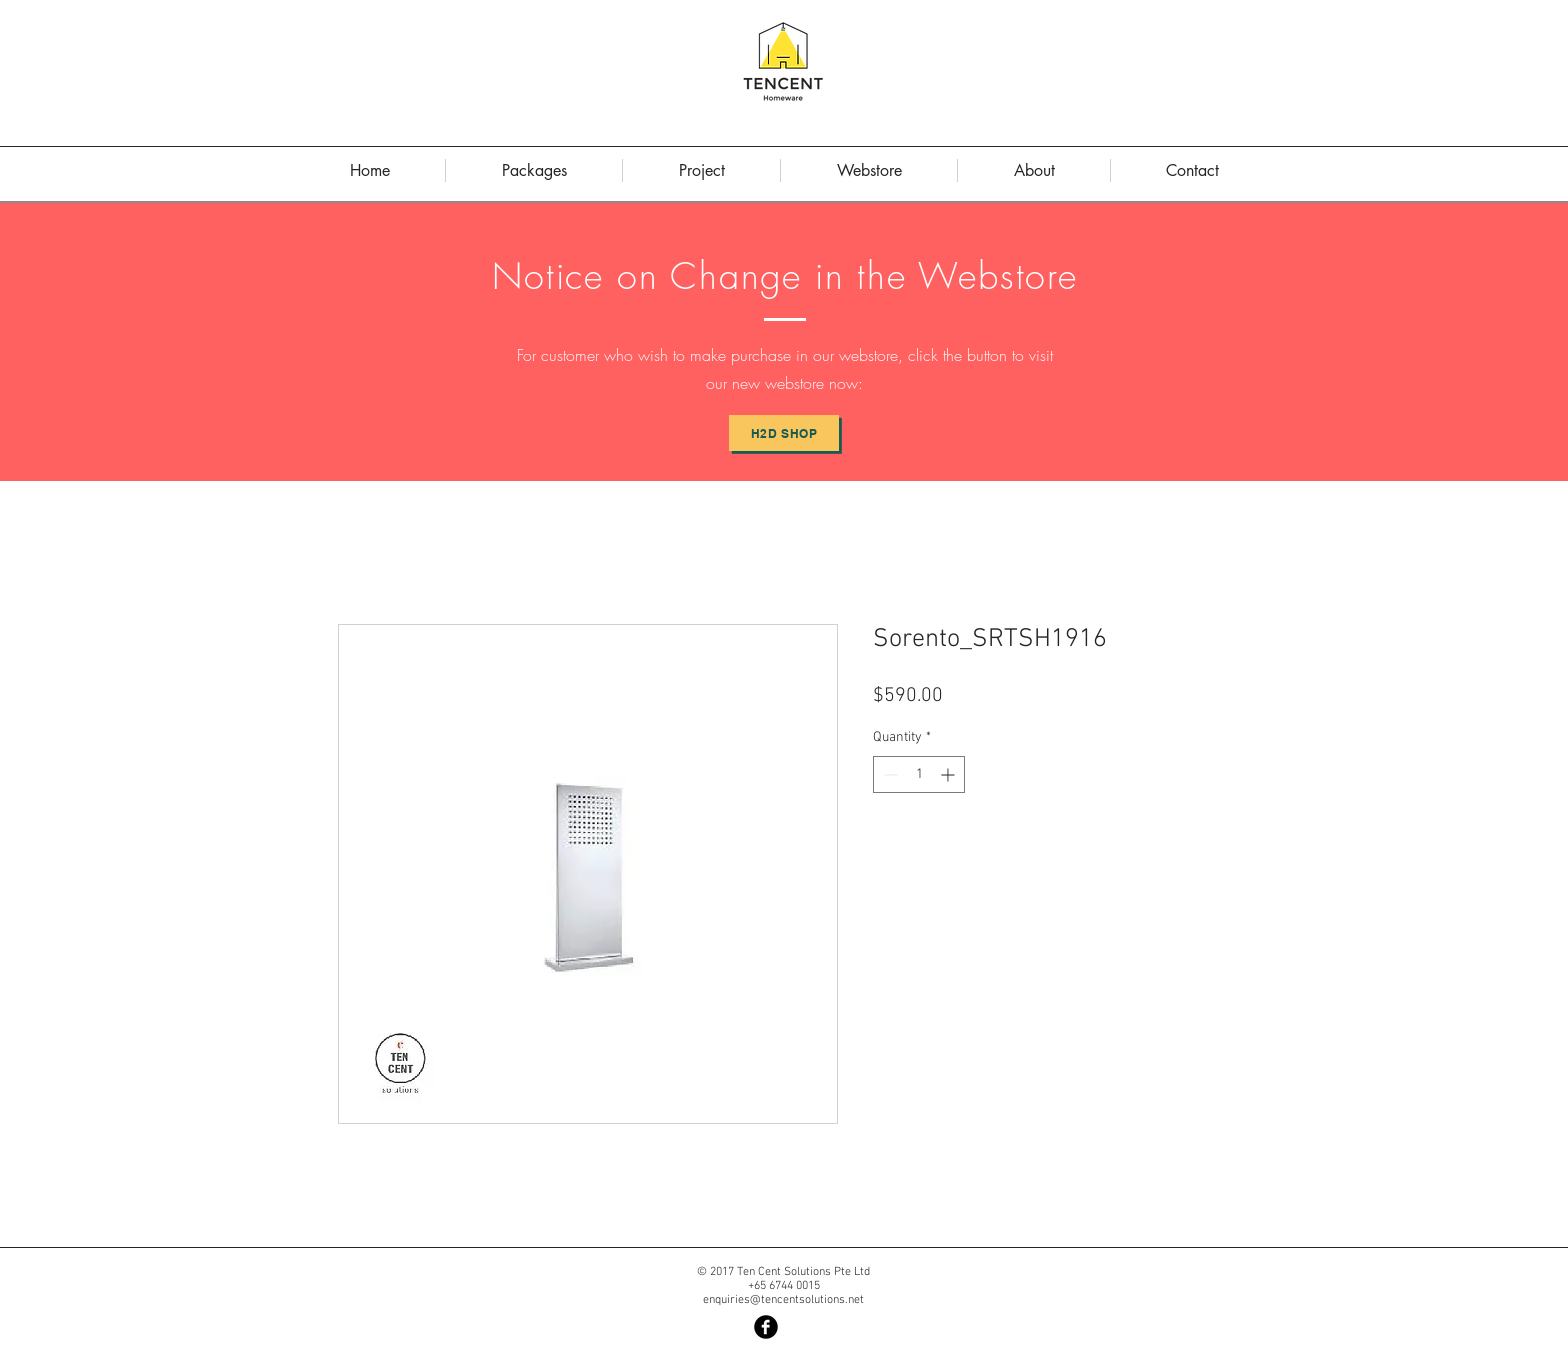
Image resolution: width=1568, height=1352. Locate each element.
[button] (1034, 170)
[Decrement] (888, 774)
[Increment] (949, 774)
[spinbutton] (919, 774)
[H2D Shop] (784, 433)
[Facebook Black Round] (766, 1327)
